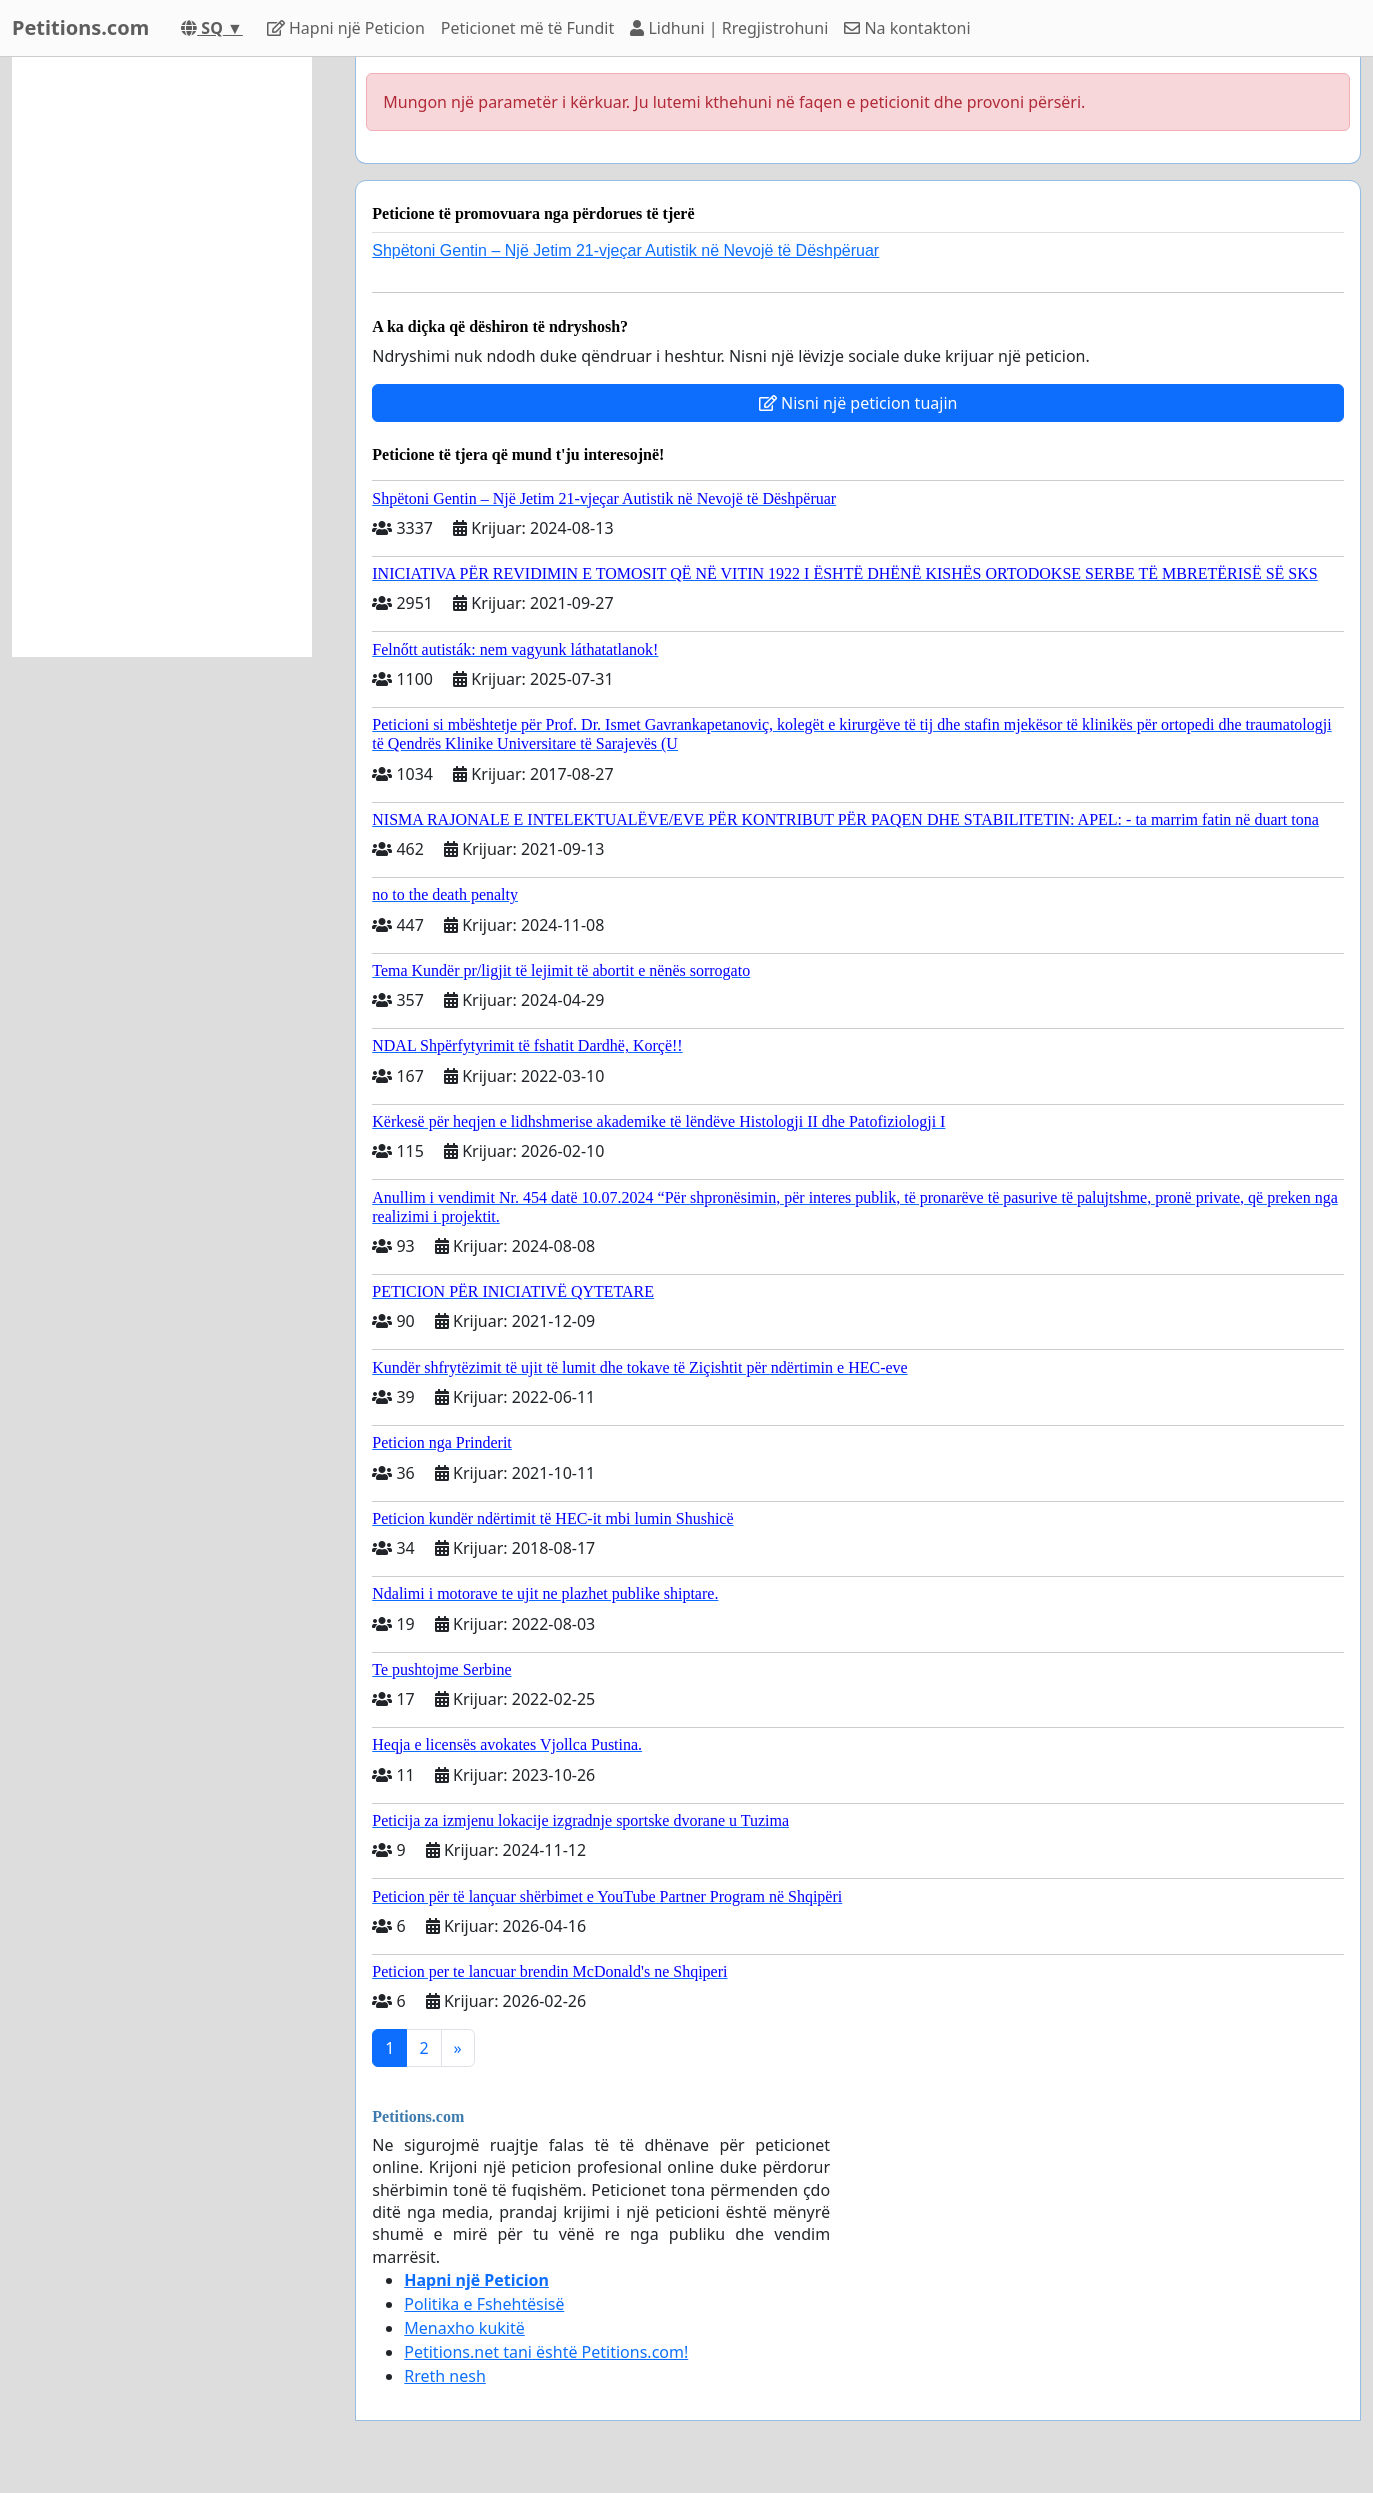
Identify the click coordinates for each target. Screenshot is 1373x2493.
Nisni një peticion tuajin (858, 403)
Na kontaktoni (907, 28)
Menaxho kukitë (464, 2328)
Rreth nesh (445, 2376)
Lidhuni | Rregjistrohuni (729, 28)
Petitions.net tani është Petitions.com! (546, 2352)
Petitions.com (80, 27)
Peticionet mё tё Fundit (527, 28)
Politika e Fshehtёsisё (484, 2304)
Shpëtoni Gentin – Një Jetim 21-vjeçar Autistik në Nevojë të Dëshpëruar (625, 250)
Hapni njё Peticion (346, 28)
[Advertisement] (162, 357)
